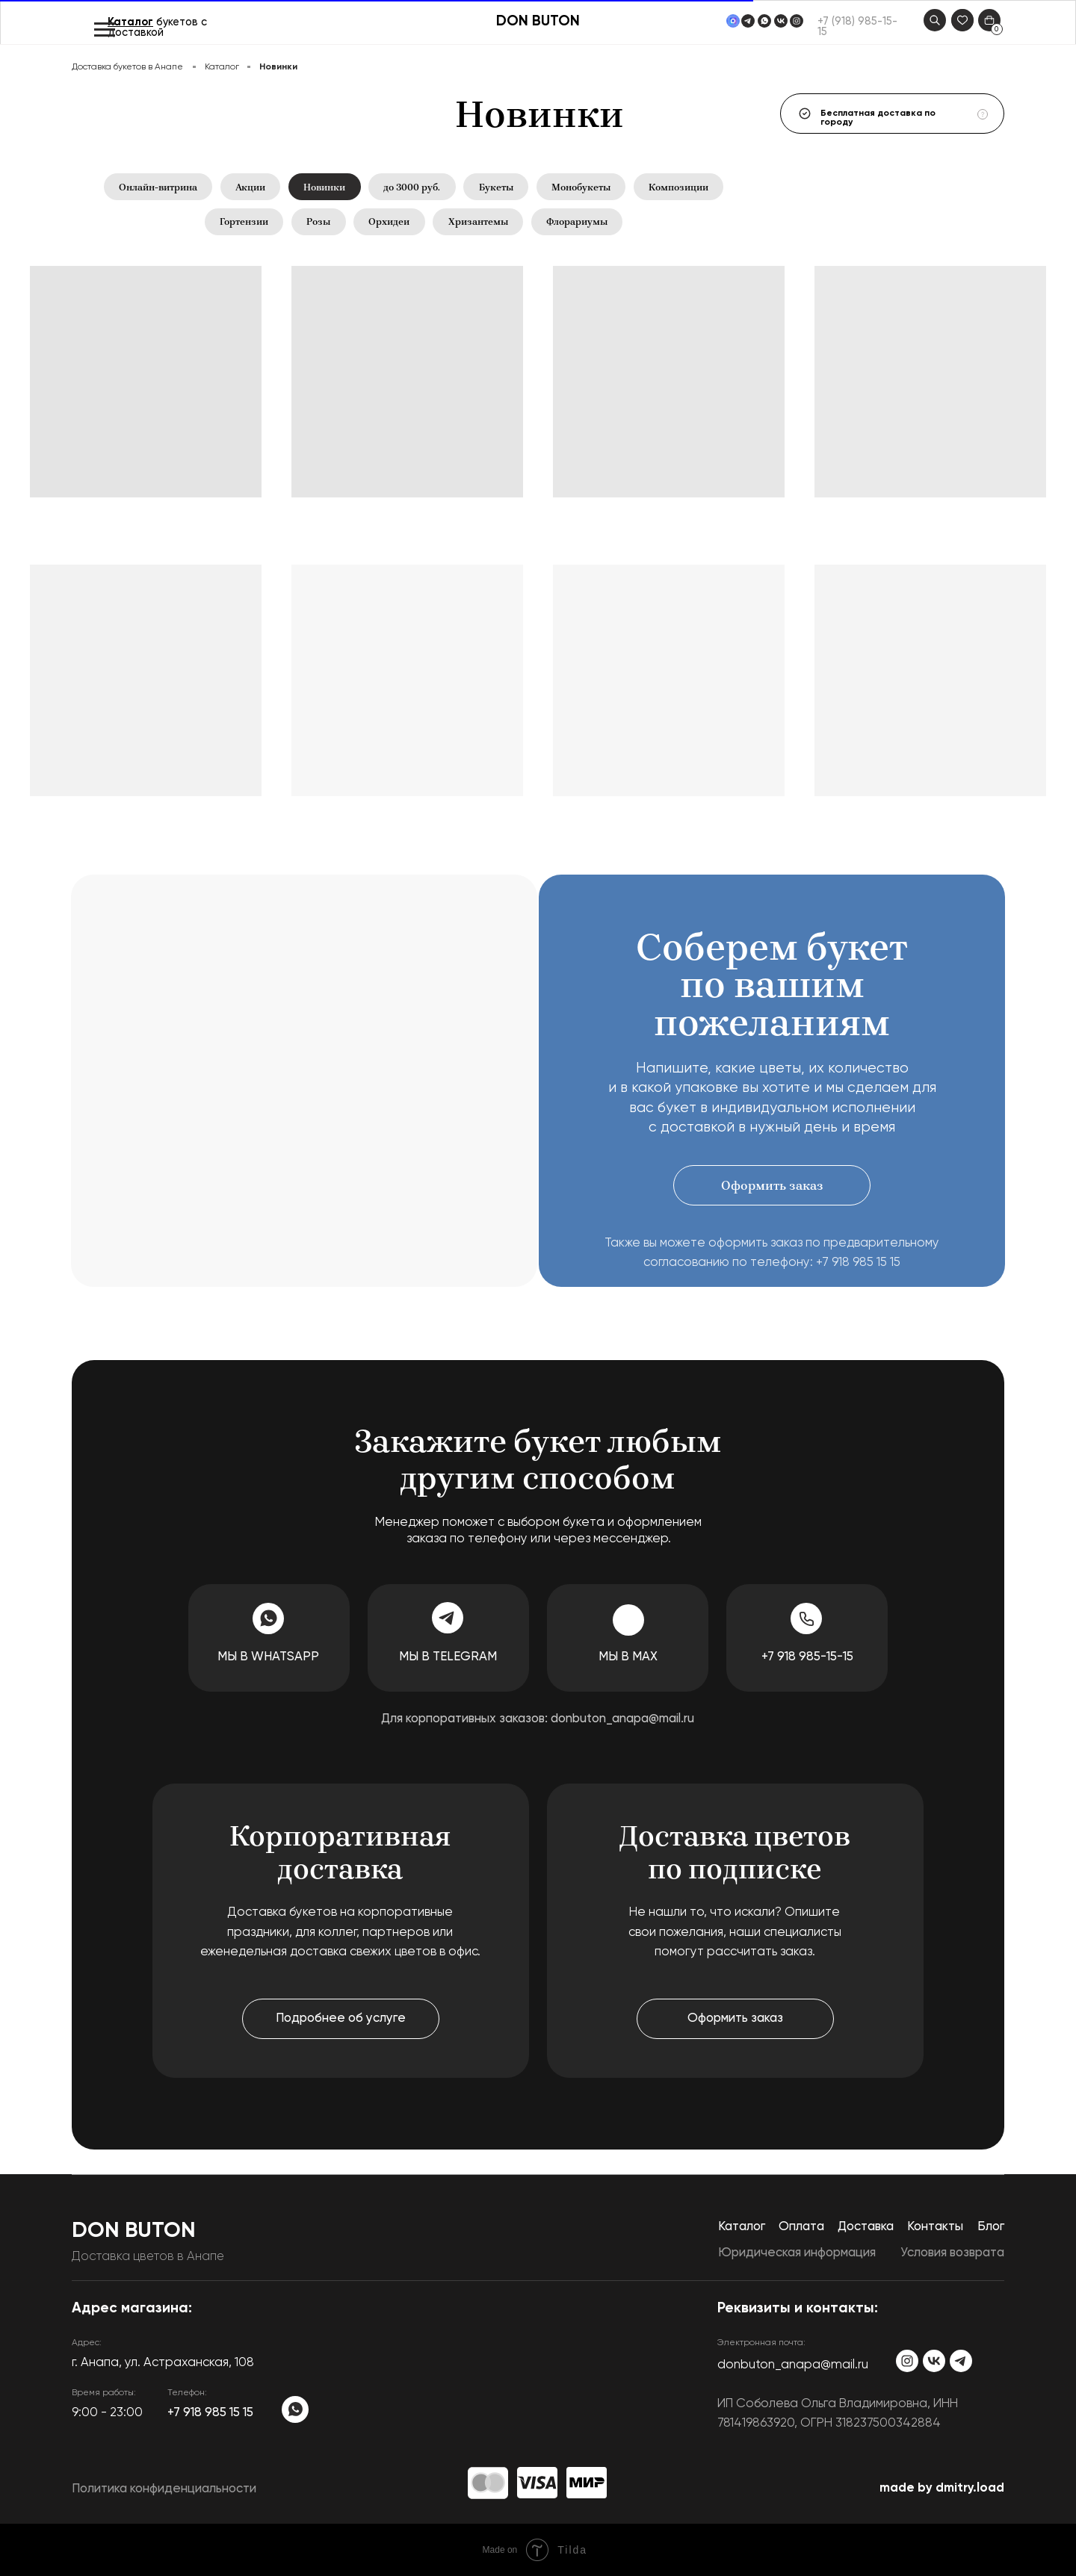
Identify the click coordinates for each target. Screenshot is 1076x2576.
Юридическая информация (797, 2253)
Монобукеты (580, 187)
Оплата (801, 2226)
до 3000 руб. (411, 187)
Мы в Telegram (448, 1657)
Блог (990, 2226)
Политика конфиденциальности (164, 2489)
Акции (250, 187)
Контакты (935, 2226)
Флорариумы (576, 222)
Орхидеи (388, 222)
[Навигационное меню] (104, 29)
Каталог (130, 22)
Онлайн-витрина (157, 187)
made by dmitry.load (941, 2488)
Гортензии (244, 222)
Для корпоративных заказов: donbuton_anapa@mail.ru (537, 1719)
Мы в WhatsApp (268, 1657)
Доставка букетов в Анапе (127, 67)
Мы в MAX (628, 1657)
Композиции (679, 187)
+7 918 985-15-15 (807, 1657)
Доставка (866, 2226)
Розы (318, 222)
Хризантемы (478, 222)
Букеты (496, 187)
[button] (772, 1185)
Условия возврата (952, 2253)
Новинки (324, 187)
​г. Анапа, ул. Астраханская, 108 (163, 2362)
